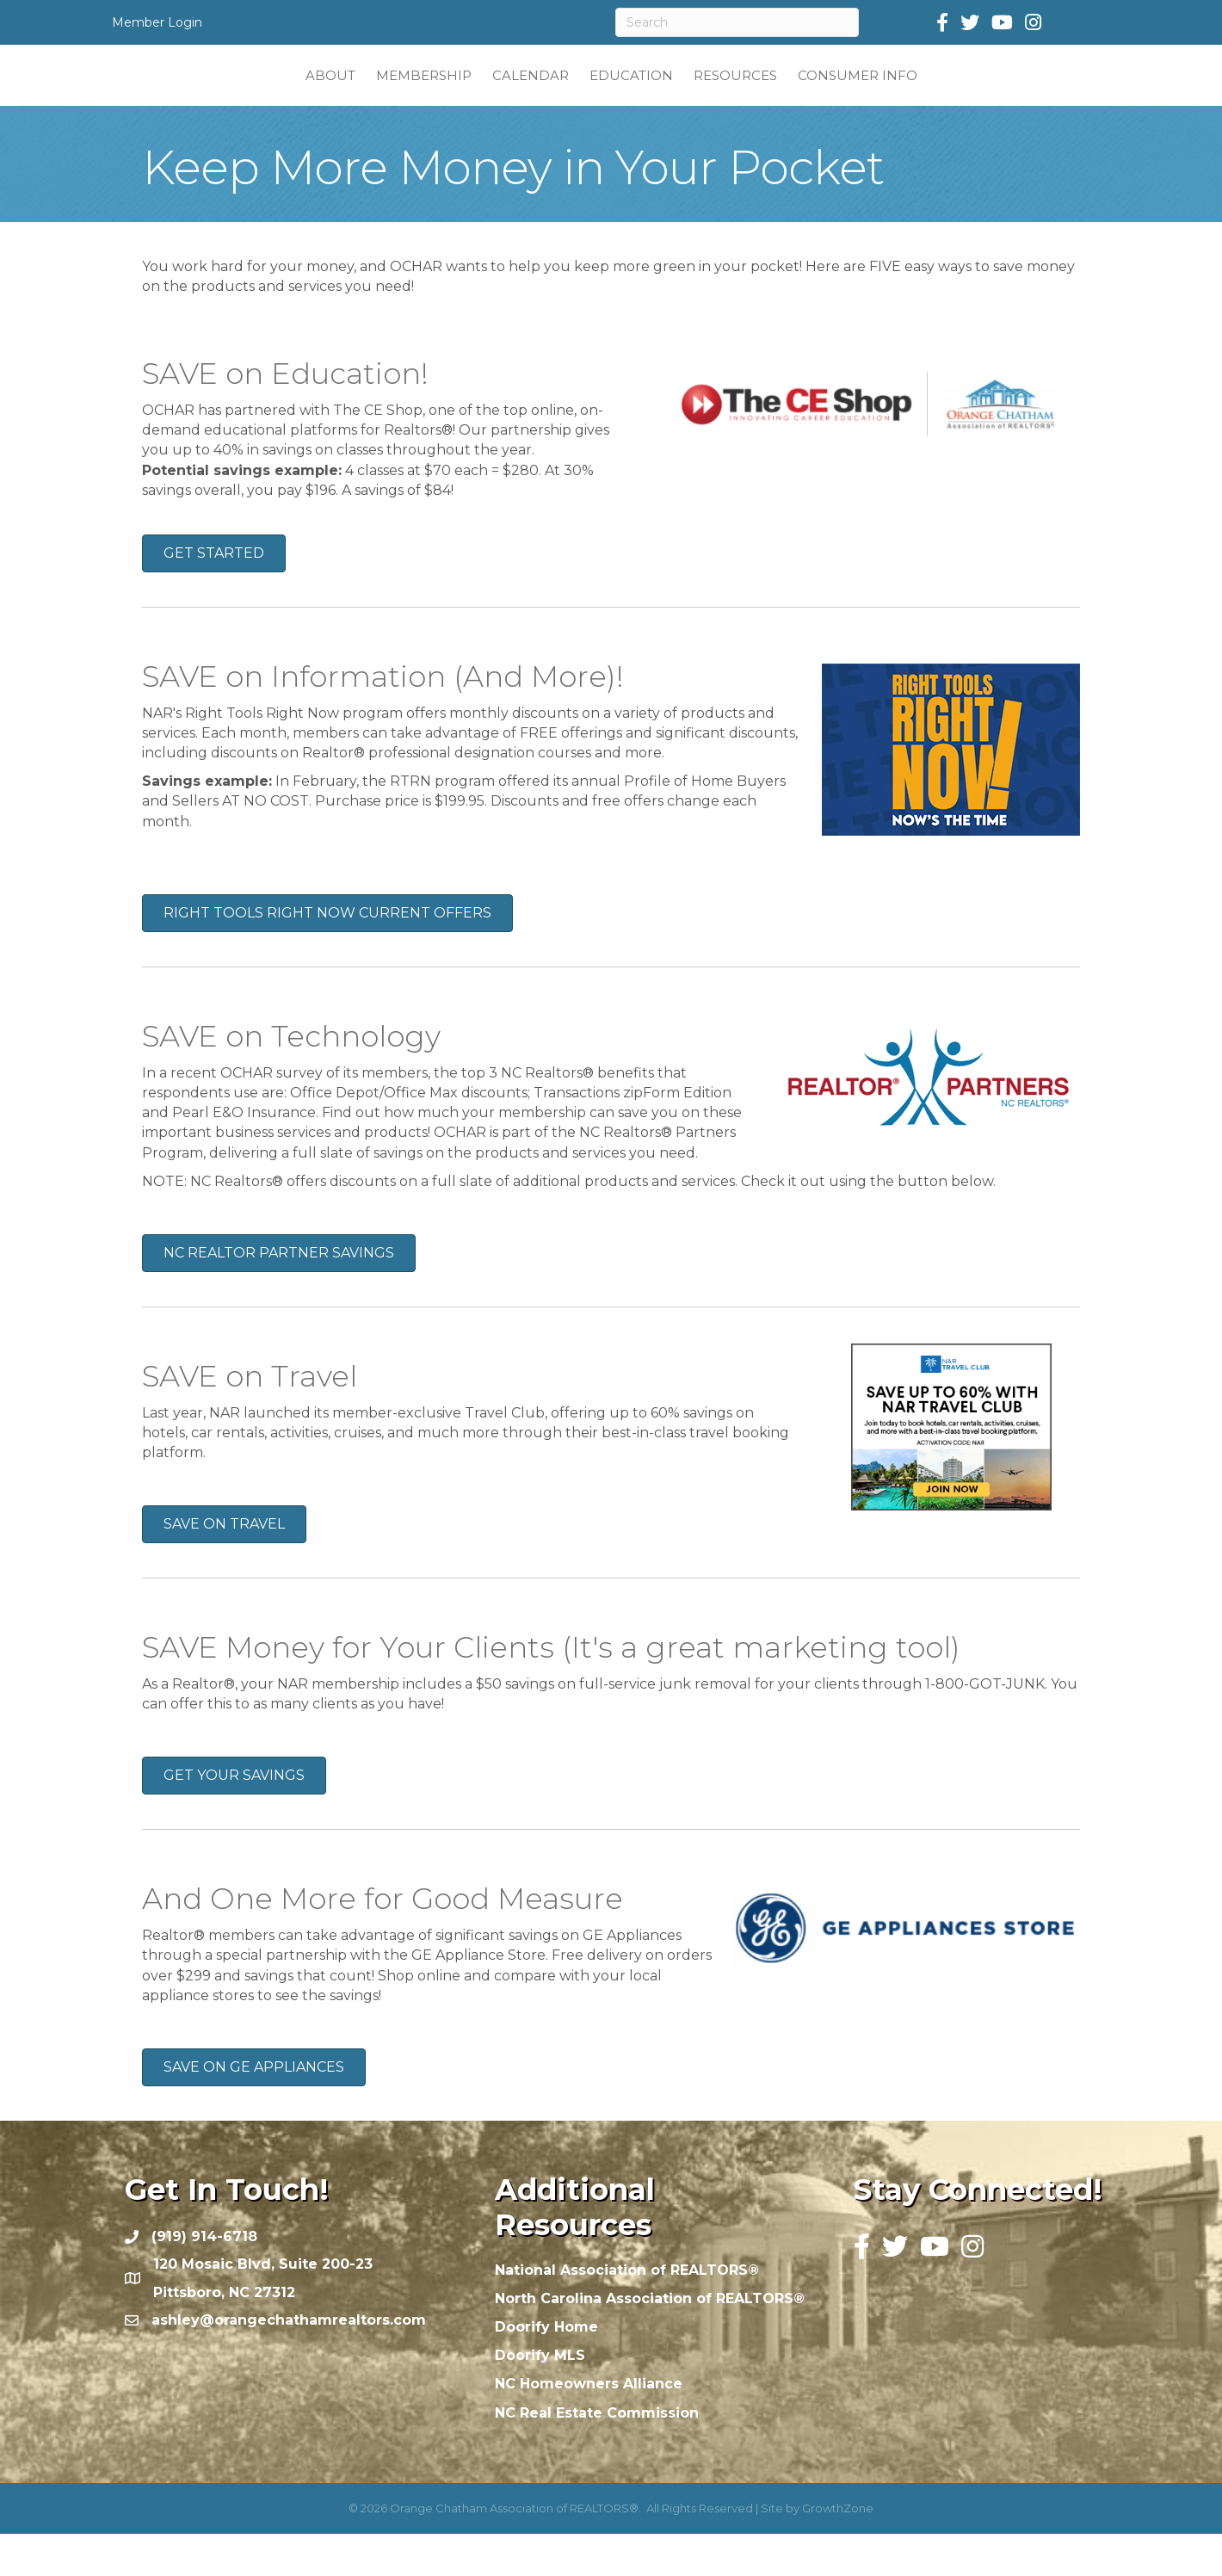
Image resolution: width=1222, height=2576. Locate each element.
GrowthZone (837, 2550)
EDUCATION (733, 95)
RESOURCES (837, 95)
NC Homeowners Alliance (588, 2426)
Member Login (157, 22)
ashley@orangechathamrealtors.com (288, 2362)
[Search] (737, 22)
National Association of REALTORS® (627, 2312)
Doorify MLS (540, 2397)
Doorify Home (546, 2369)
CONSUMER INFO (960, 95)
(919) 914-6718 (204, 2278)
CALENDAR (427, 95)
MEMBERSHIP (320, 95)
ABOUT (227, 95)
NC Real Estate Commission (597, 2455)
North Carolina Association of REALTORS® (650, 2340)
